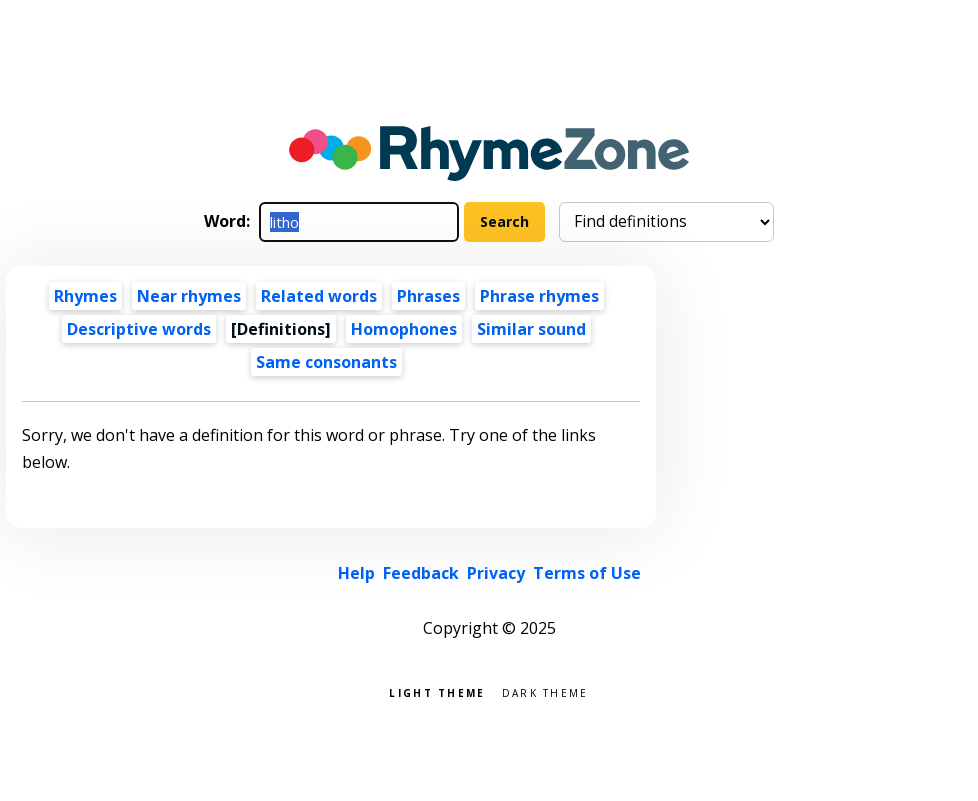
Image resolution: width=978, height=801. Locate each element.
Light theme (437, 691)
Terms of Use (587, 573)
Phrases (428, 296)
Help (356, 573)
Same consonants (326, 362)
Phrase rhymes (539, 296)
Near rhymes (189, 296)
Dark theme (545, 691)
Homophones (404, 329)
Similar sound (531, 329)
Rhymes (85, 296)
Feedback (421, 573)
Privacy (496, 573)
